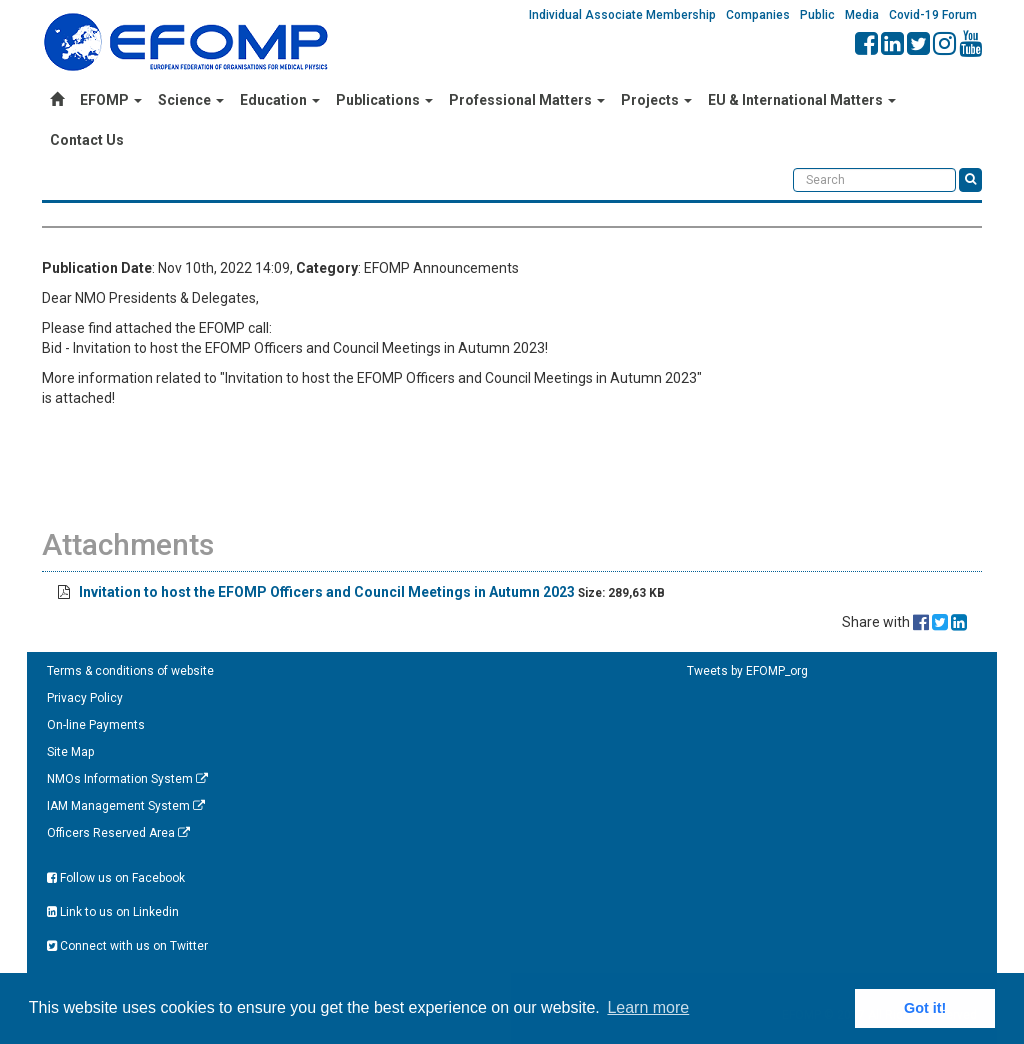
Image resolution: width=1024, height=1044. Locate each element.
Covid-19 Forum (933, 15)
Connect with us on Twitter (127, 946)
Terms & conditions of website (130, 671)
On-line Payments (96, 725)
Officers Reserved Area (118, 833)
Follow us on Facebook (116, 878)
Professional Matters (527, 100)
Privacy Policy (85, 698)
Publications (384, 100)
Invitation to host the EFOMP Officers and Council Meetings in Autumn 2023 (327, 592)
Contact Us (87, 140)
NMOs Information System (127, 779)
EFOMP (111, 100)
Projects (656, 100)
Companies (758, 15)
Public (817, 15)
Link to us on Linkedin (113, 912)
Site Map (70, 752)
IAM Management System (126, 806)
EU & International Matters (802, 100)
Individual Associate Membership (622, 15)
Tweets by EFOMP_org (747, 671)
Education (280, 100)
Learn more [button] (648, 1007)
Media (862, 15)
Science (191, 100)
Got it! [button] (925, 1008)
